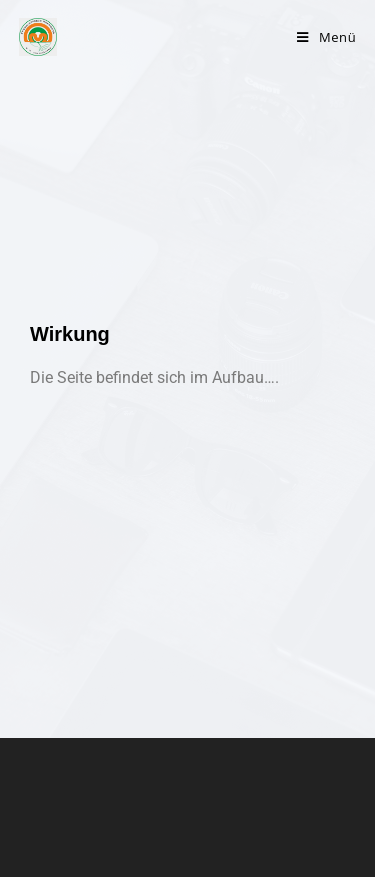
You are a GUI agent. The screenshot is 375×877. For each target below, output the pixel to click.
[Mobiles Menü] (326, 37)
